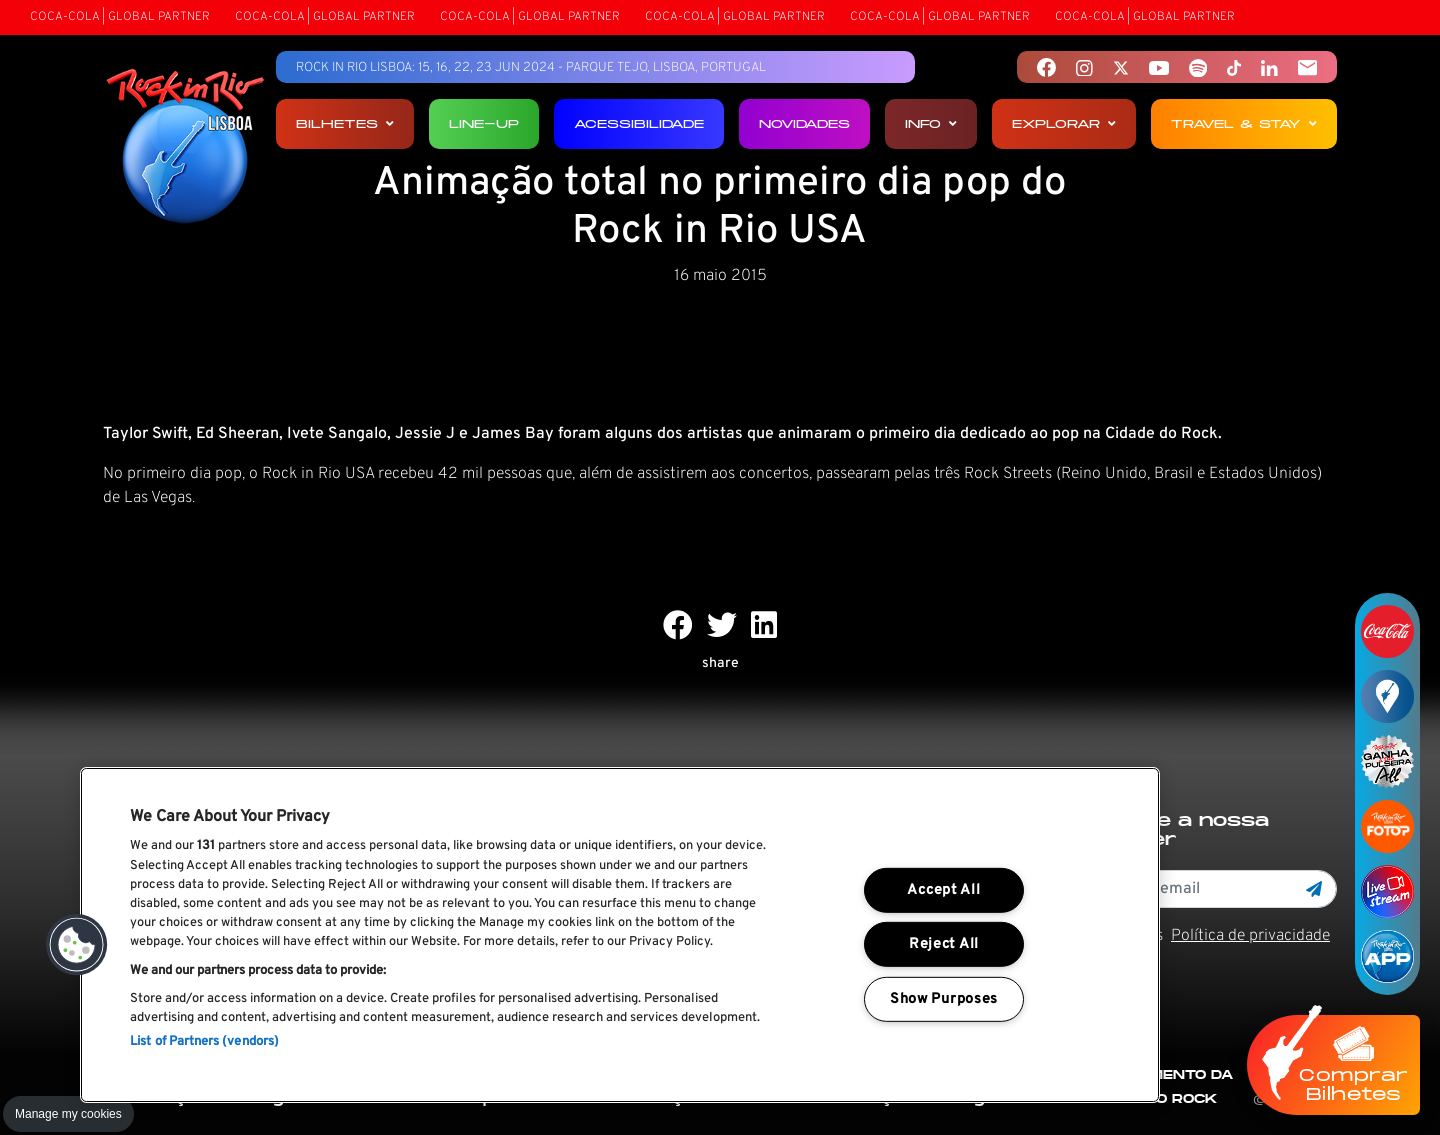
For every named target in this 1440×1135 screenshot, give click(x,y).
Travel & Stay (1244, 123)
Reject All (944, 944)
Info (931, 123)
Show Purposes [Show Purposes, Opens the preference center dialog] (944, 999)
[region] (620, 935)
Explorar (1064, 123)
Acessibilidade (639, 123)
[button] (77, 945)
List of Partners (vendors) (204, 1042)
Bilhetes (345, 123)
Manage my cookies (68, 1114)
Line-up (484, 123)
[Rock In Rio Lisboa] (185, 148)
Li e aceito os (1200, 936)
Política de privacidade (1250, 936)
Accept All (943, 890)
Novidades (804, 123)
